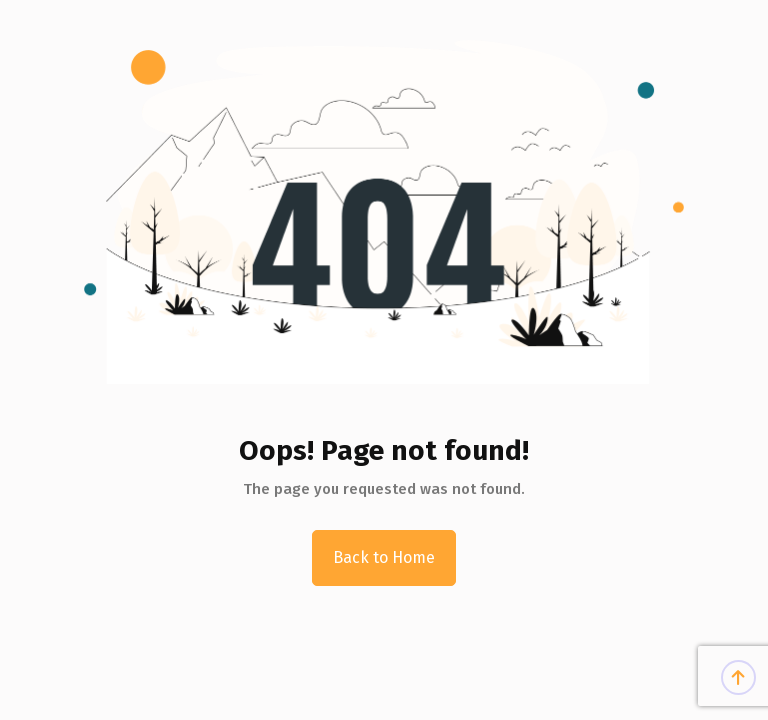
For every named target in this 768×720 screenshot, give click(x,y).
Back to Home (384, 557)
